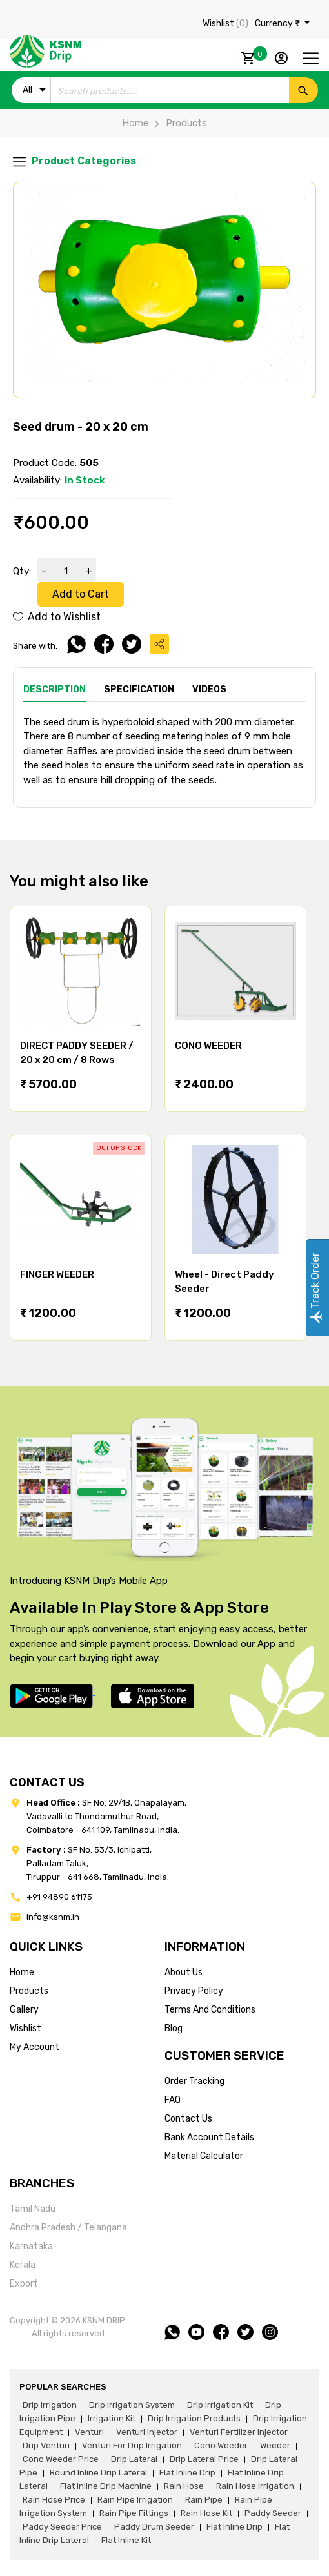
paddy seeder (272, 2513)
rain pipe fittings (133, 2513)
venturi (89, 2432)
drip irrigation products (194, 2418)
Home (135, 123)
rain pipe (204, 2499)
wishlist (25, 2028)
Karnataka (31, 2246)
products (29, 1991)
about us (183, 1972)
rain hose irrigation (255, 2486)
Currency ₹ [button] (278, 23)
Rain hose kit (206, 2513)
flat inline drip (187, 2472)
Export (24, 2283)
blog (173, 2028)
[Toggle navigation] (310, 58)
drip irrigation (50, 2405)
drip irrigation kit (220, 2405)
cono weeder (221, 2445)
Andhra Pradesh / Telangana (68, 2227)
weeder (275, 2445)
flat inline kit (126, 2540)
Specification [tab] (139, 689)
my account (34, 2047)
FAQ (172, 2099)
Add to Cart (80, 594)
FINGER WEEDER (57, 1274)
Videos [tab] (209, 689)
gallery (24, 2009)
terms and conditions (209, 2009)
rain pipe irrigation (135, 2499)
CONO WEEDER (208, 1045)
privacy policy (193, 1991)
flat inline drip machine (106, 2486)
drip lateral (134, 2459)
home (22, 1972)
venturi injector (146, 2432)
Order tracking (194, 2081)
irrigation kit (111, 2418)
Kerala (22, 2264)
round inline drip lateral (98, 2472)
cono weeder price (61, 2459)
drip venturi (46, 2445)
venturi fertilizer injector (239, 2432)
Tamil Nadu (32, 2208)
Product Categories (74, 161)
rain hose (184, 2486)
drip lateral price (204, 2459)
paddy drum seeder (154, 2527)
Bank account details (209, 2137)
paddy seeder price (62, 2527)
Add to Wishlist (57, 616)
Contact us (188, 2118)
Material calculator (203, 2156)
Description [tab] (54, 689)
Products (177, 123)
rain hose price (54, 2499)
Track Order (315, 1288)
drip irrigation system (132, 2405)
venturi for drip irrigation (132, 2445)
